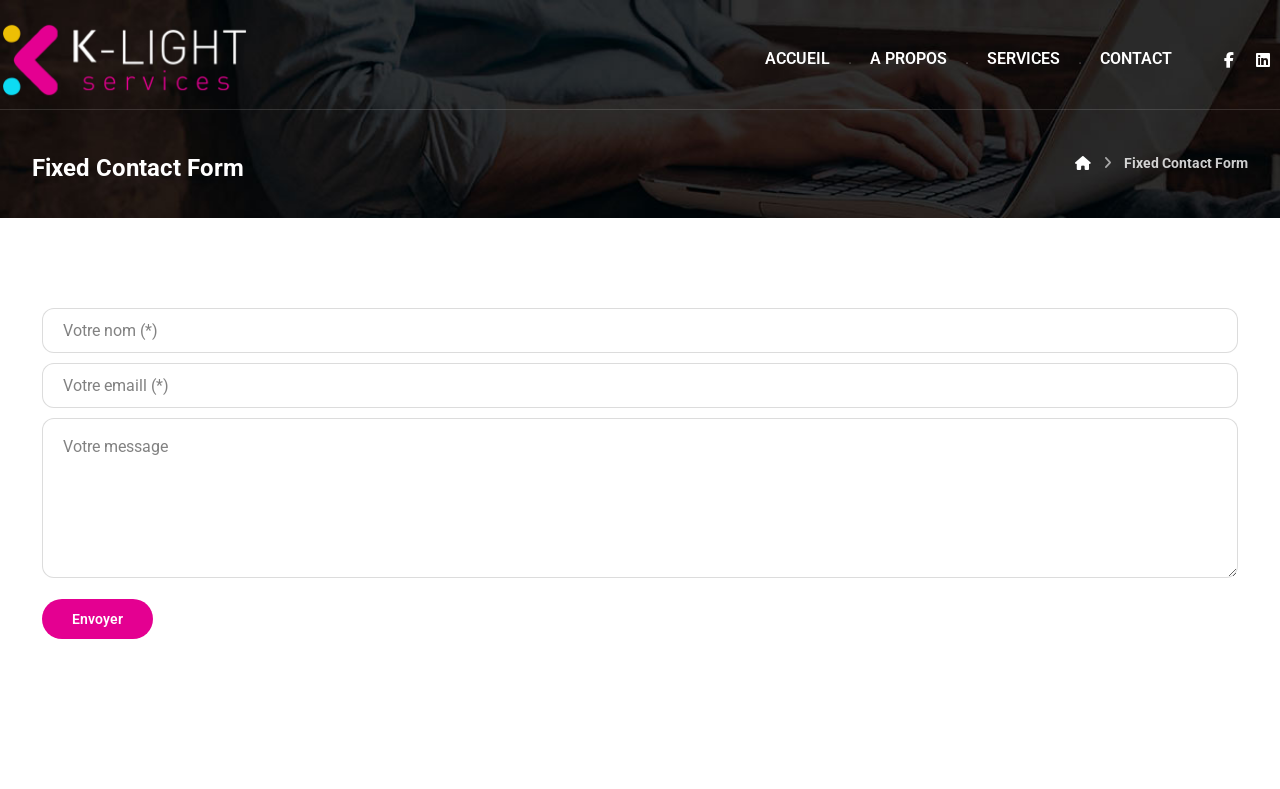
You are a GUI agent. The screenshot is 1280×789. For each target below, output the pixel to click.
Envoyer (97, 619)
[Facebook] (1229, 60)
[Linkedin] (1263, 60)
